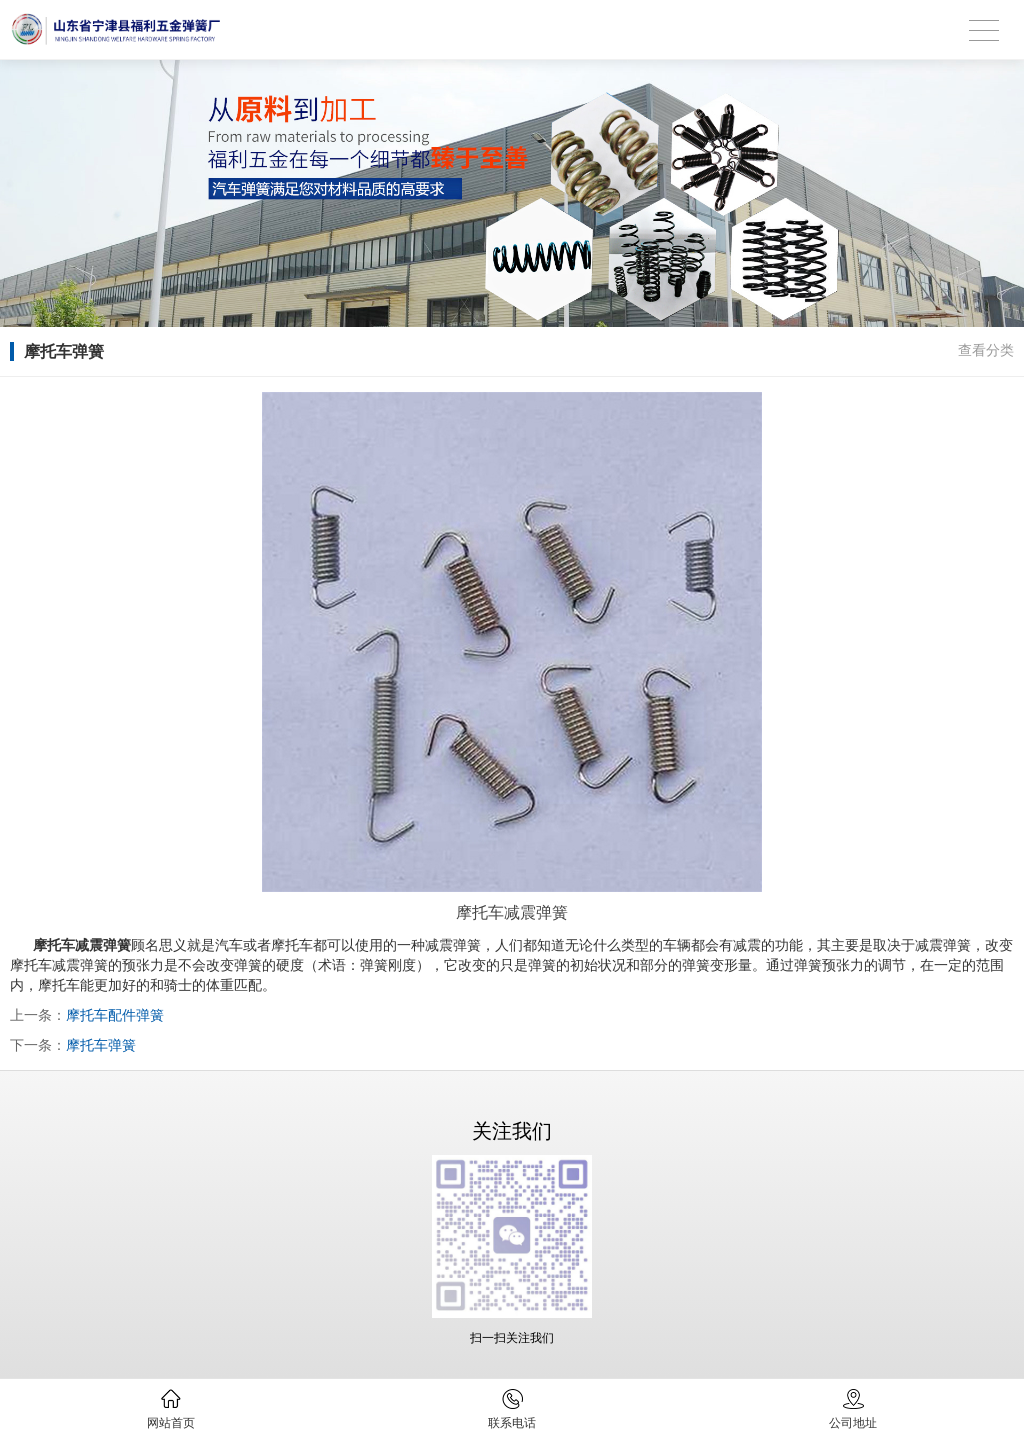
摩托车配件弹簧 (115, 1015)
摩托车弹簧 (101, 1045)
